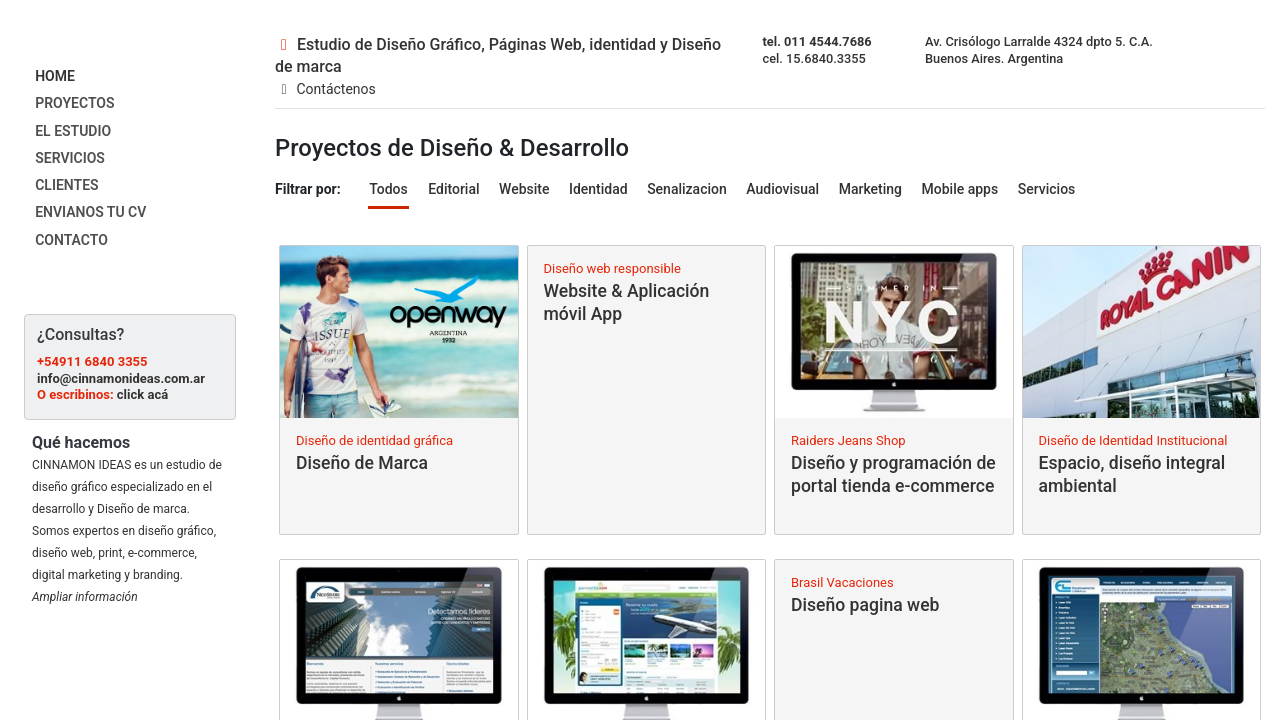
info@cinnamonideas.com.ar (121, 378)
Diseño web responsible (612, 268)
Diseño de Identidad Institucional (1133, 440)
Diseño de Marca (362, 463)
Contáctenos (325, 89)
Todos (388, 189)
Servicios (1047, 189)
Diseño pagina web (865, 605)
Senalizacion (687, 189)
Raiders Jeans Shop (848, 440)
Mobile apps (960, 189)
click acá (142, 394)
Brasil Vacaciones (842, 582)
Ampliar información (85, 597)
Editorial (453, 189)
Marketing (870, 189)
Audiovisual (782, 189)
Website (524, 189)
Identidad (598, 189)
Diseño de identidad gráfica (374, 440)
